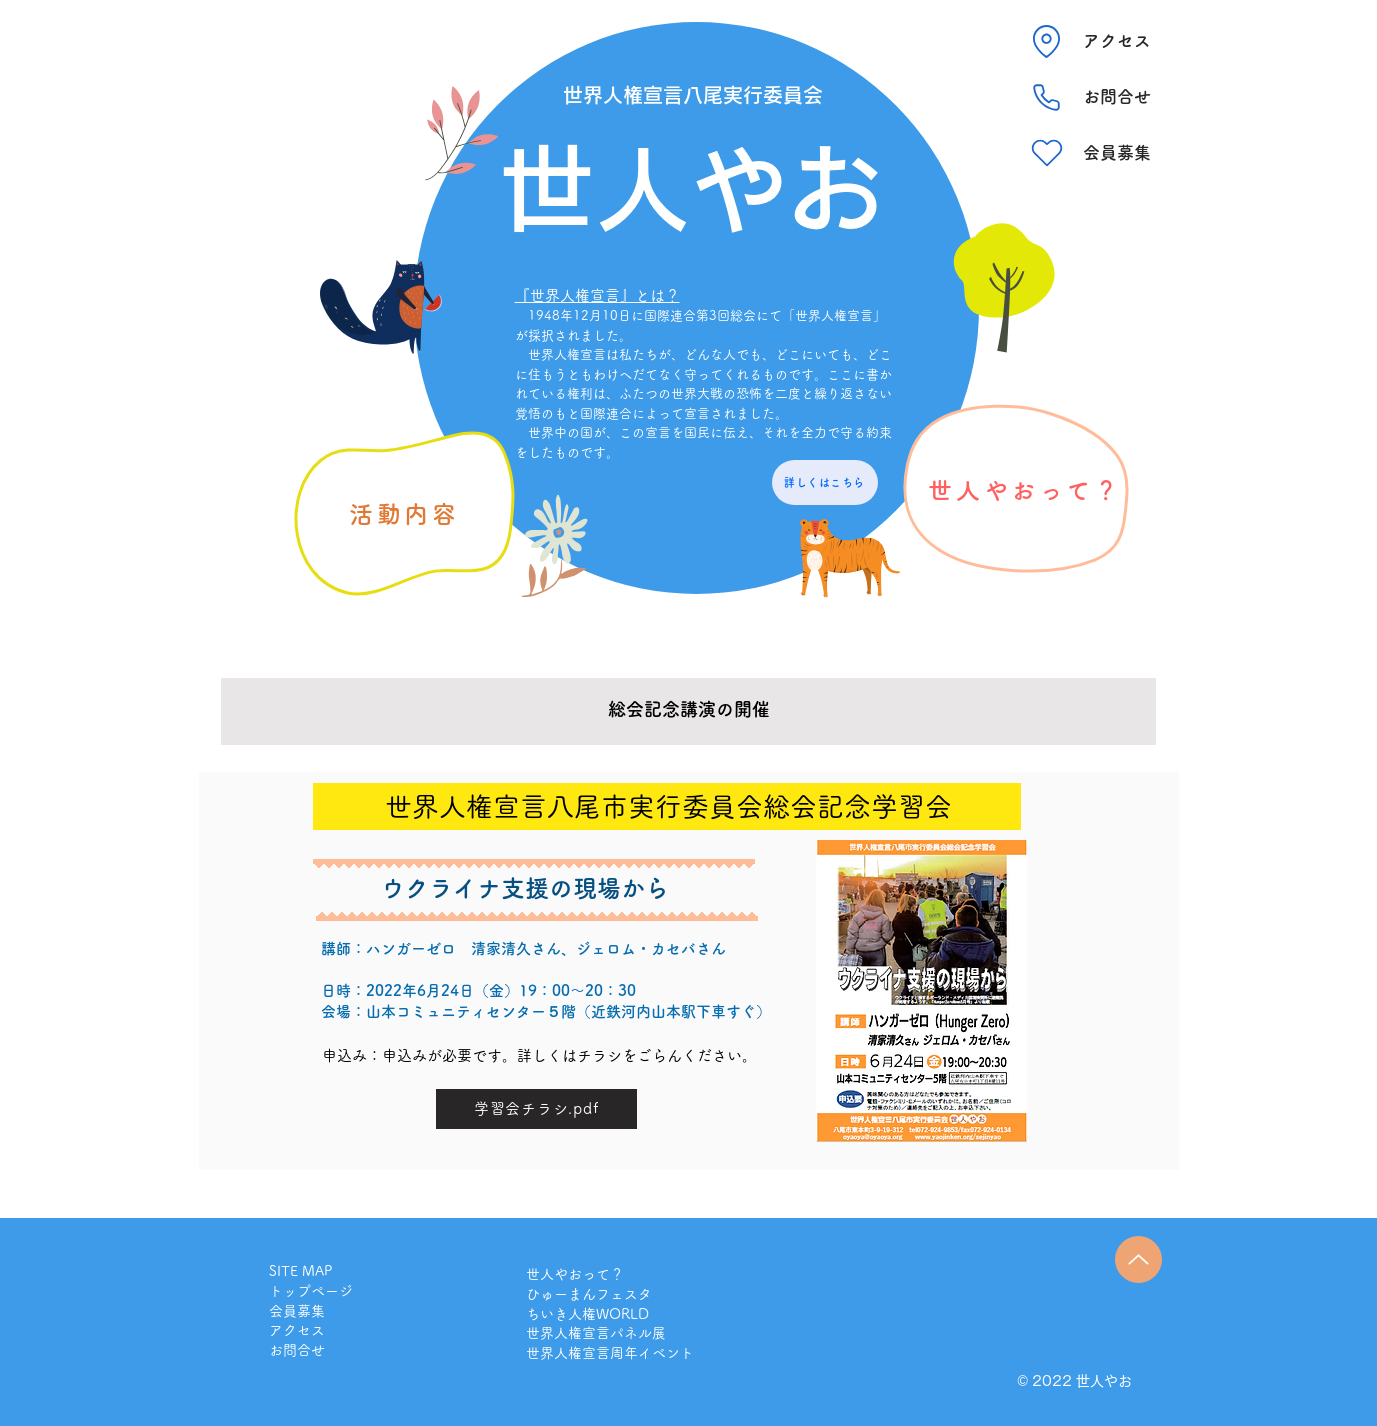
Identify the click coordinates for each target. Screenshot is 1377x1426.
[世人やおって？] (1025, 490)
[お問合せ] (1117, 97)
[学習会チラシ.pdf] (536, 1109)
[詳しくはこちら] (825, 482)
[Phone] (1047, 97)
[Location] (1047, 41)
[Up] (1138, 1259)
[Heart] (1047, 153)
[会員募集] (1117, 153)
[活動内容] (405, 514)
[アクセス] (1117, 41)
